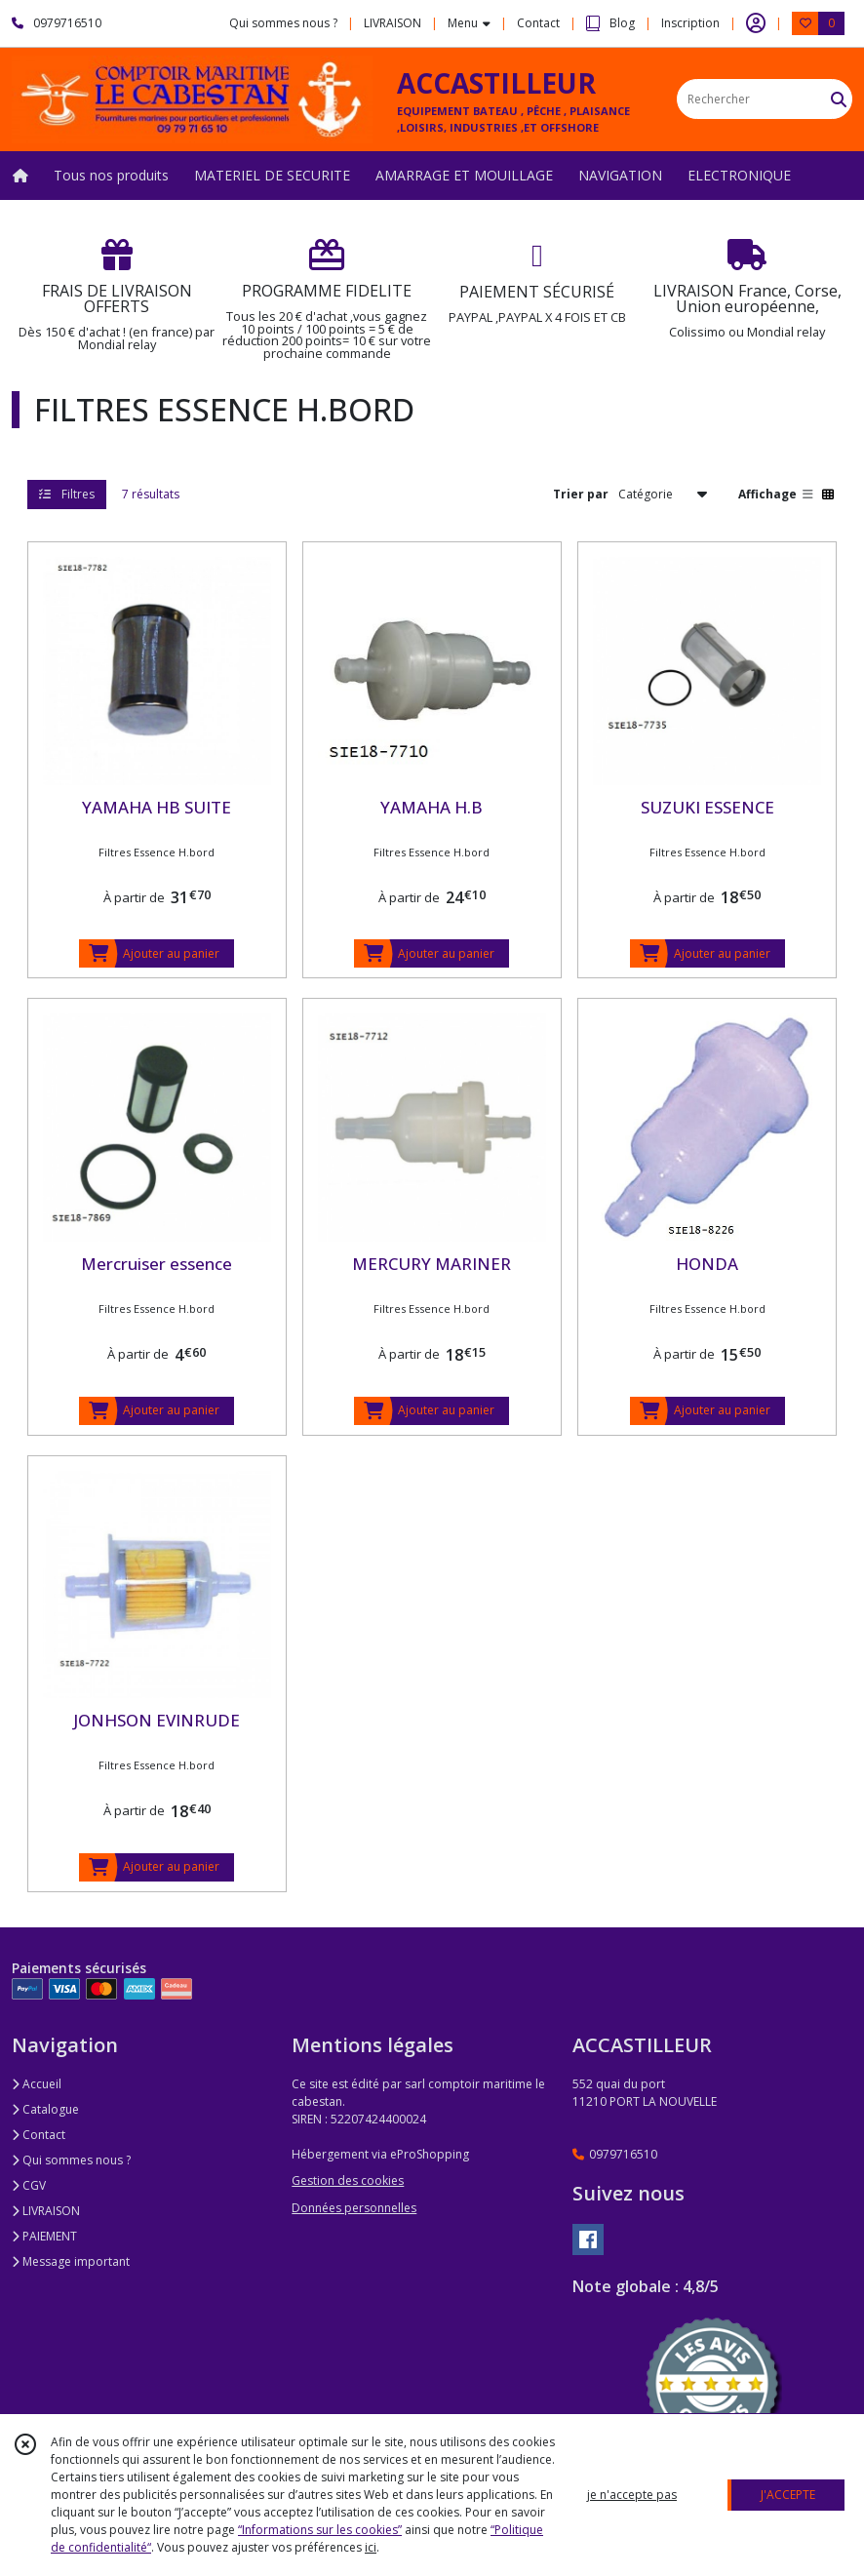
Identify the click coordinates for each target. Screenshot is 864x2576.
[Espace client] (756, 23)
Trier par (581, 494)
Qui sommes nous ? (71, 2160)
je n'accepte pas (632, 2494)
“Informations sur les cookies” (320, 2529)
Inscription (690, 23)
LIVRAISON (46, 2210)
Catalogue (45, 2109)
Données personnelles (354, 2208)
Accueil (36, 2084)
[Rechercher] (838, 99)
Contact (538, 23)
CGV (29, 2185)
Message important (71, 2261)
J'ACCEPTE (788, 2494)
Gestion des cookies (348, 2180)
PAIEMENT (44, 2236)
